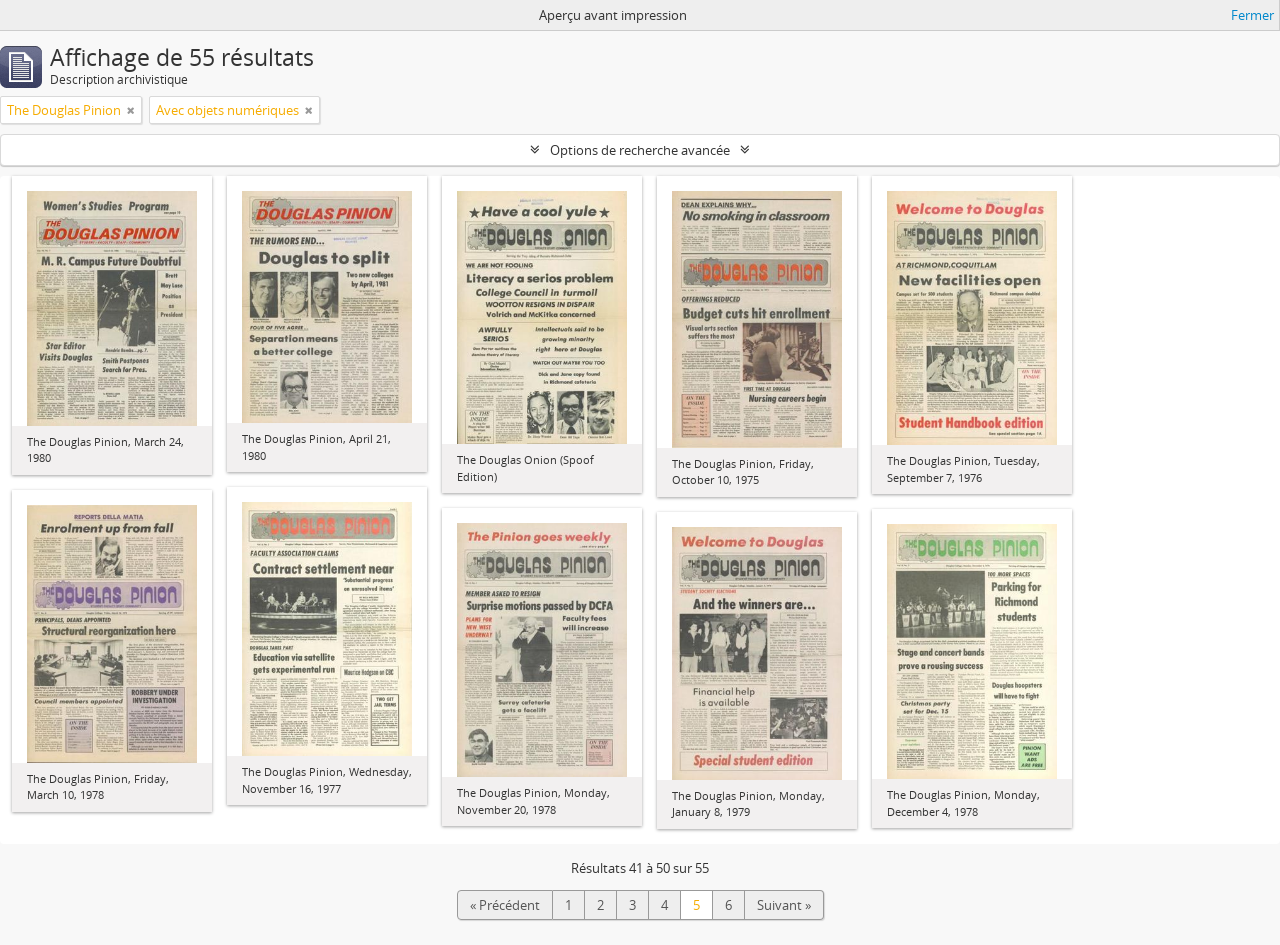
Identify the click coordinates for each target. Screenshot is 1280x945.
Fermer (1252, 15)
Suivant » (784, 905)
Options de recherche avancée (640, 150)
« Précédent (505, 905)
